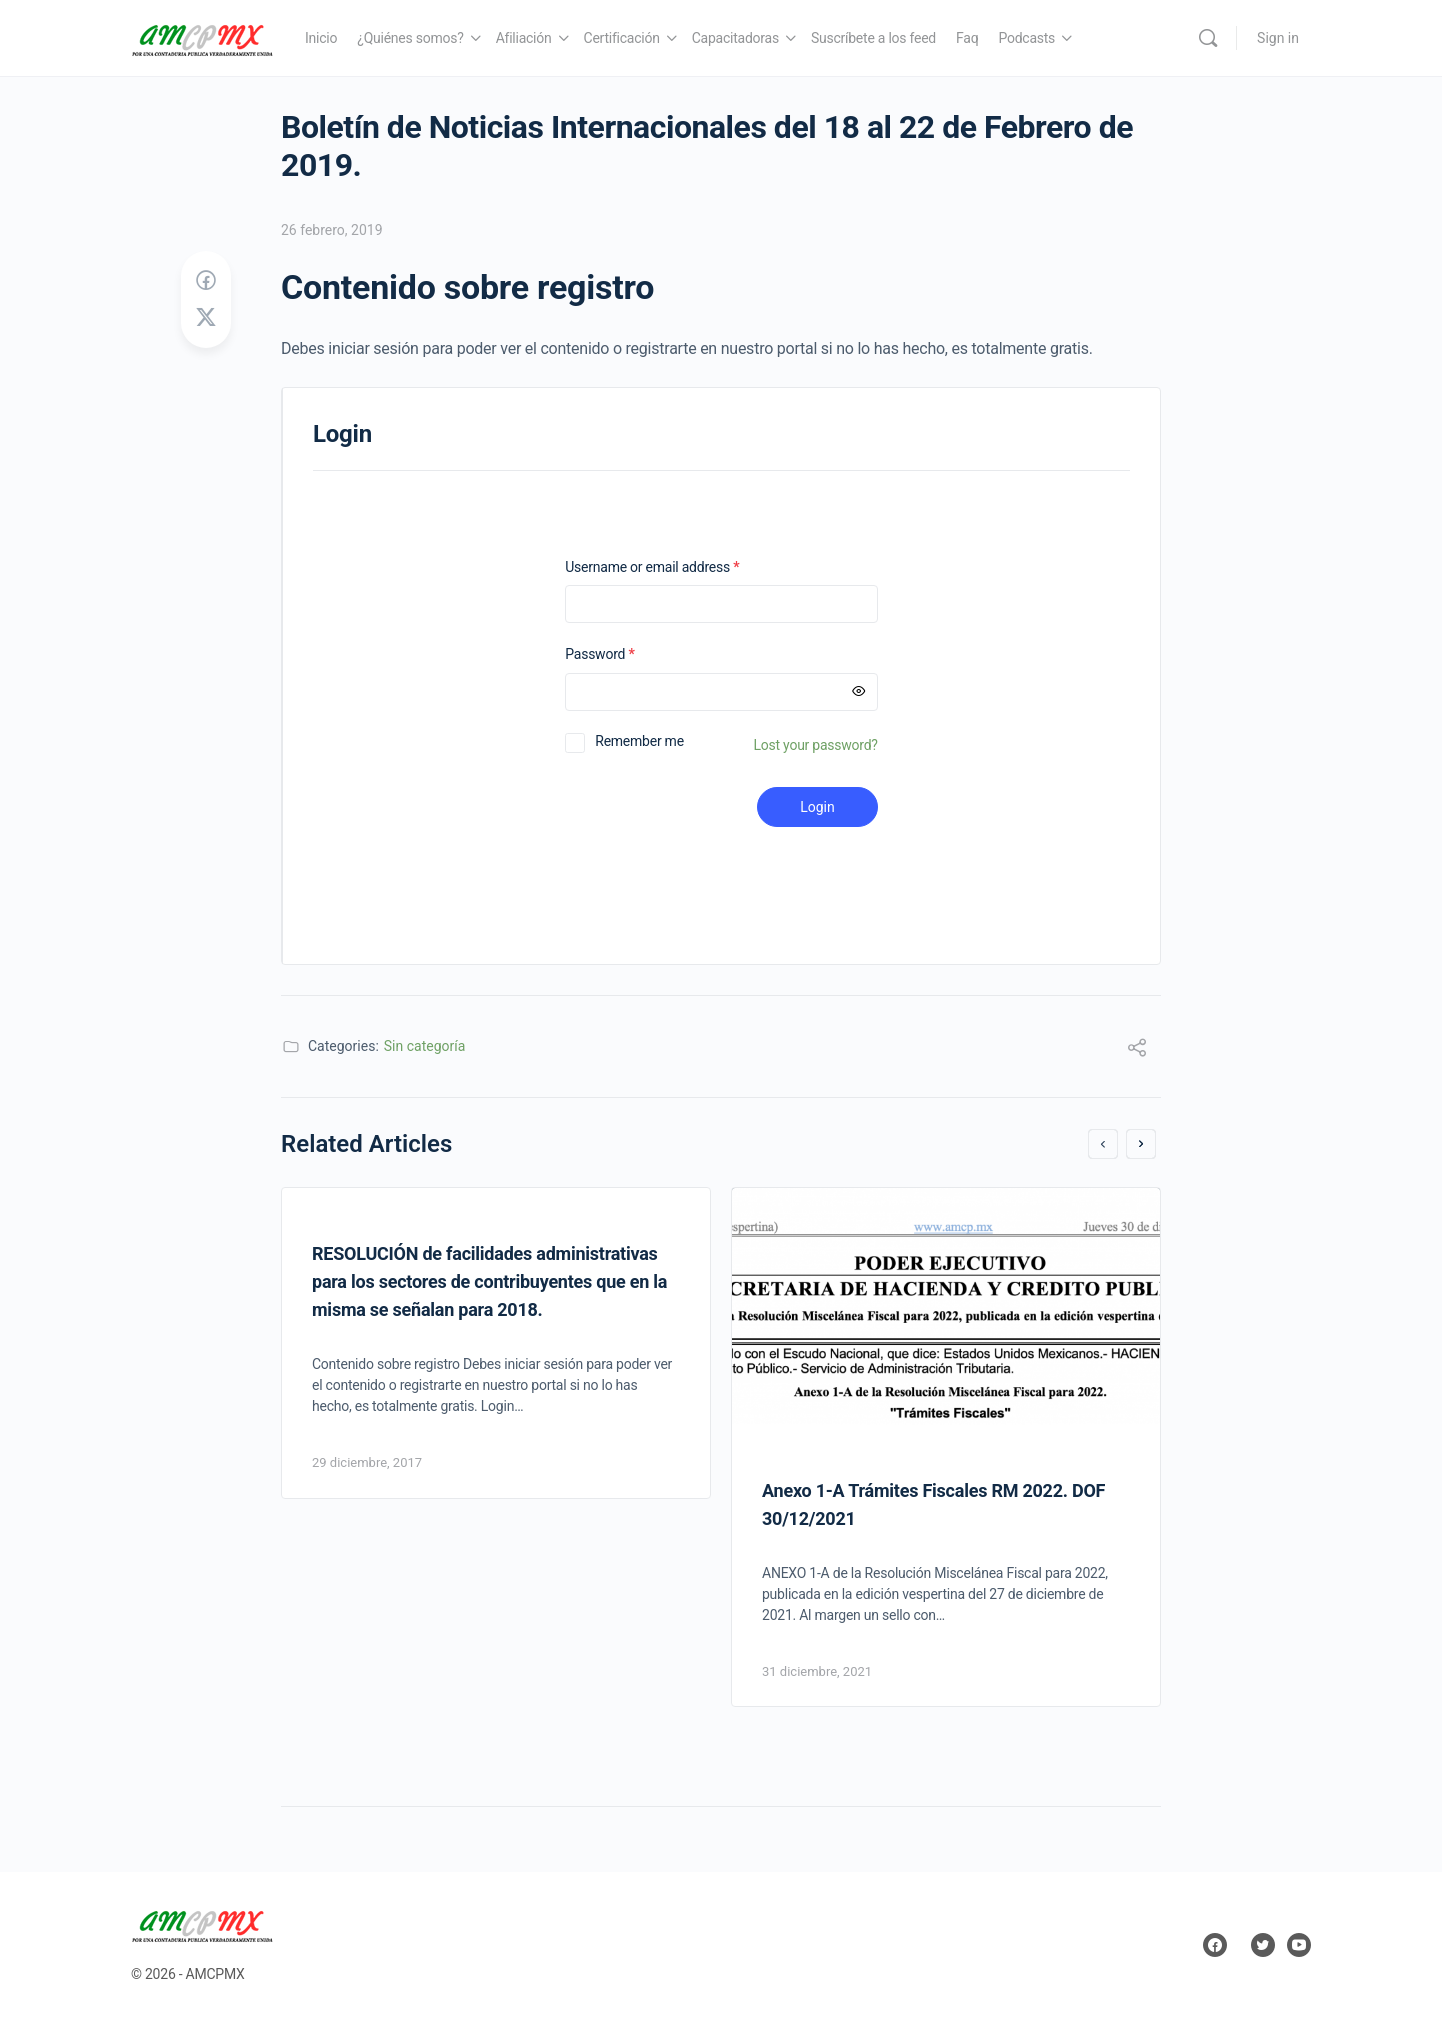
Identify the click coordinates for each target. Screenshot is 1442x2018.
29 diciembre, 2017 (367, 1462)
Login (817, 807)
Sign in (1278, 38)
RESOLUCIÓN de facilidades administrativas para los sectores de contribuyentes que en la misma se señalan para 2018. (489, 1281)
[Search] (1208, 38)
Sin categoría (425, 1046)
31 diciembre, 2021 (817, 1671)
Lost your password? (816, 745)
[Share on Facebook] (206, 281)
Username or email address (678, 567)
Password (625, 654)
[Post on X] (206, 318)
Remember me (639, 741)
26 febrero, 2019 (332, 230)
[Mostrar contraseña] (859, 692)
